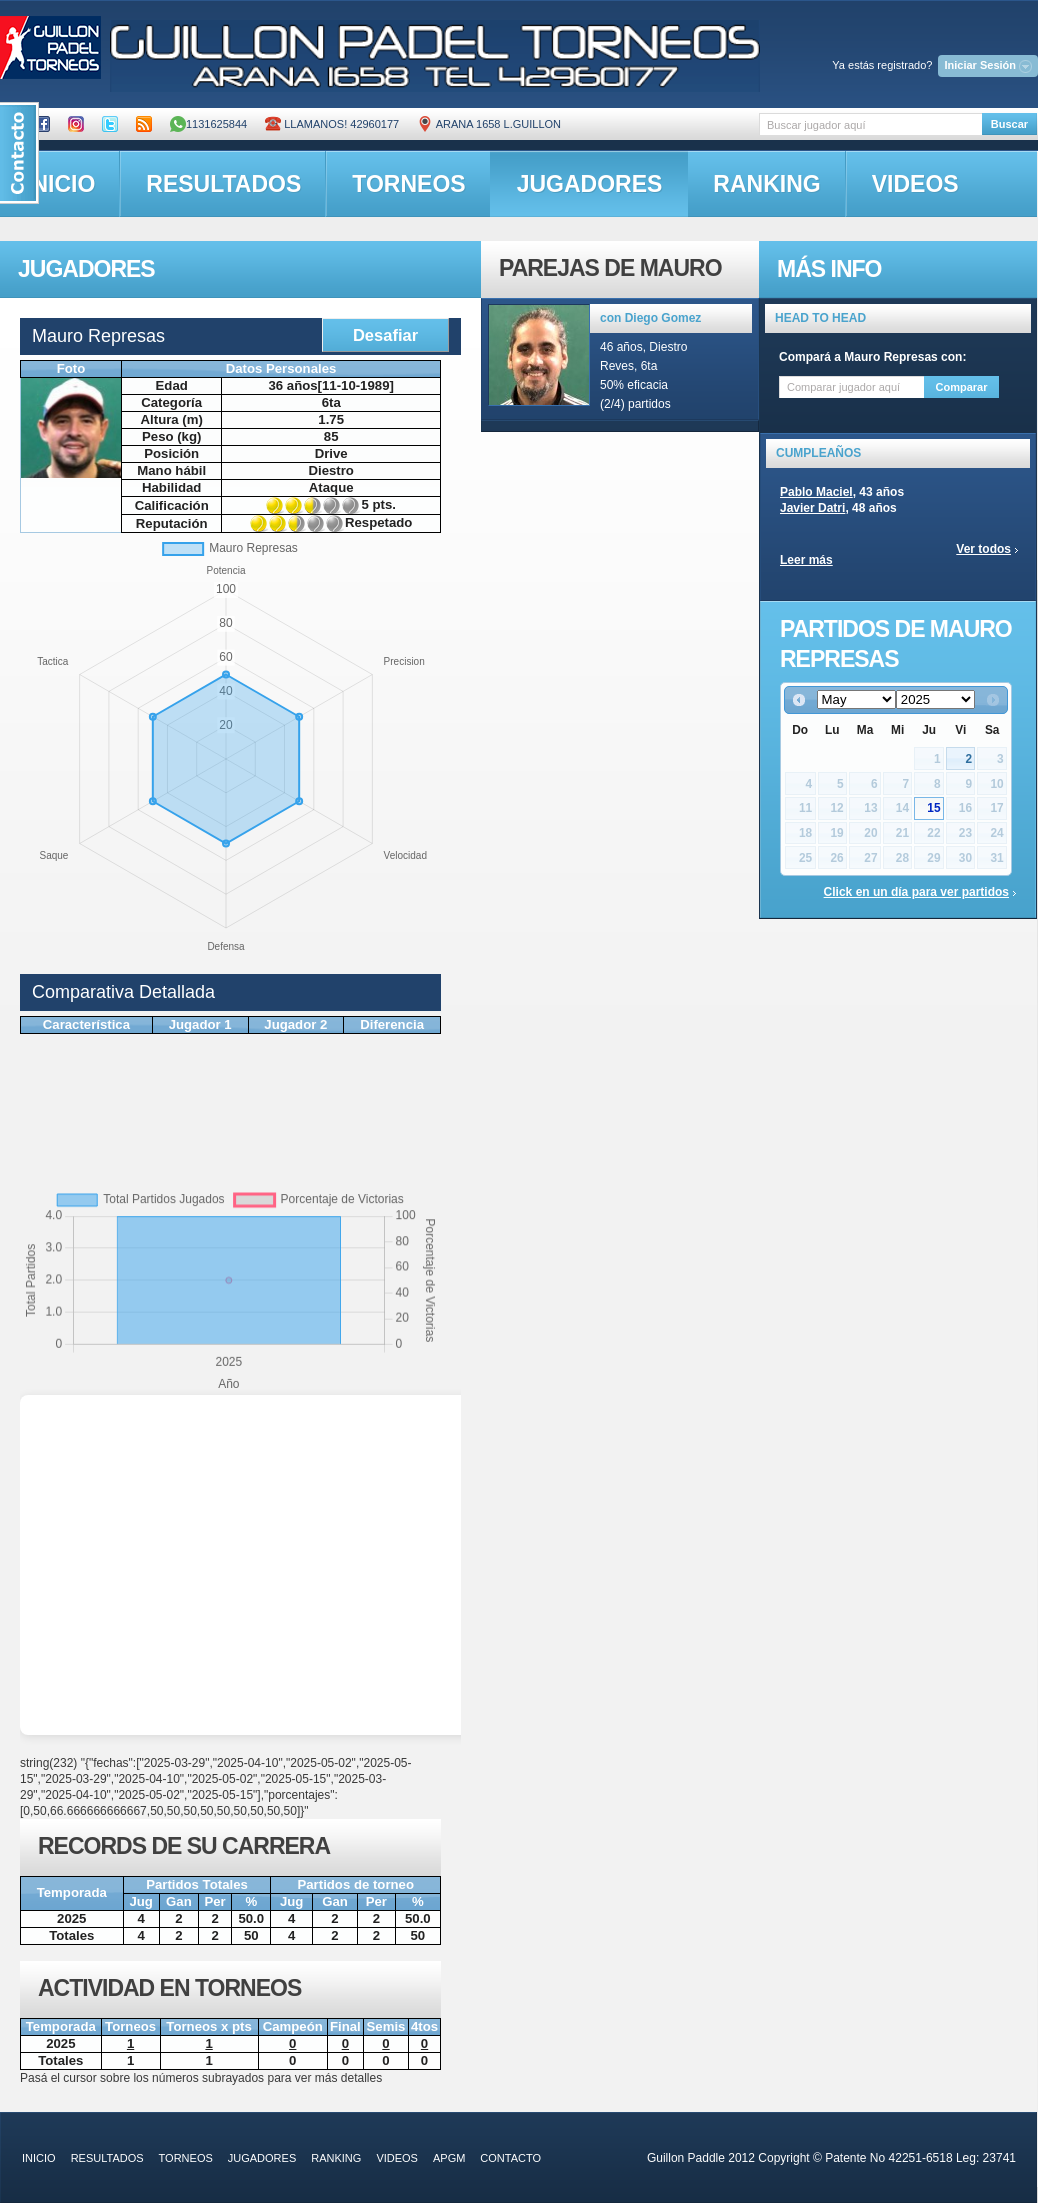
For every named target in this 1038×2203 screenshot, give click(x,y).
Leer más (806, 560)
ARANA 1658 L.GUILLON (489, 124)
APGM (449, 2158)
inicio (39, 2158)
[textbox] (870, 124)
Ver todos (983, 549)
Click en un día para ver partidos (916, 892)
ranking (766, 184)
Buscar (1009, 124)
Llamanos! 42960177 (332, 124)
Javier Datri (812, 508)
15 (933, 808)
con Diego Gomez (650, 318)
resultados (223, 184)
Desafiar (385, 335)
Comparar (962, 387)
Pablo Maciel (816, 492)
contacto (510, 2158)
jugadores (590, 184)
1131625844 (208, 124)
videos (915, 184)
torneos (408, 184)
